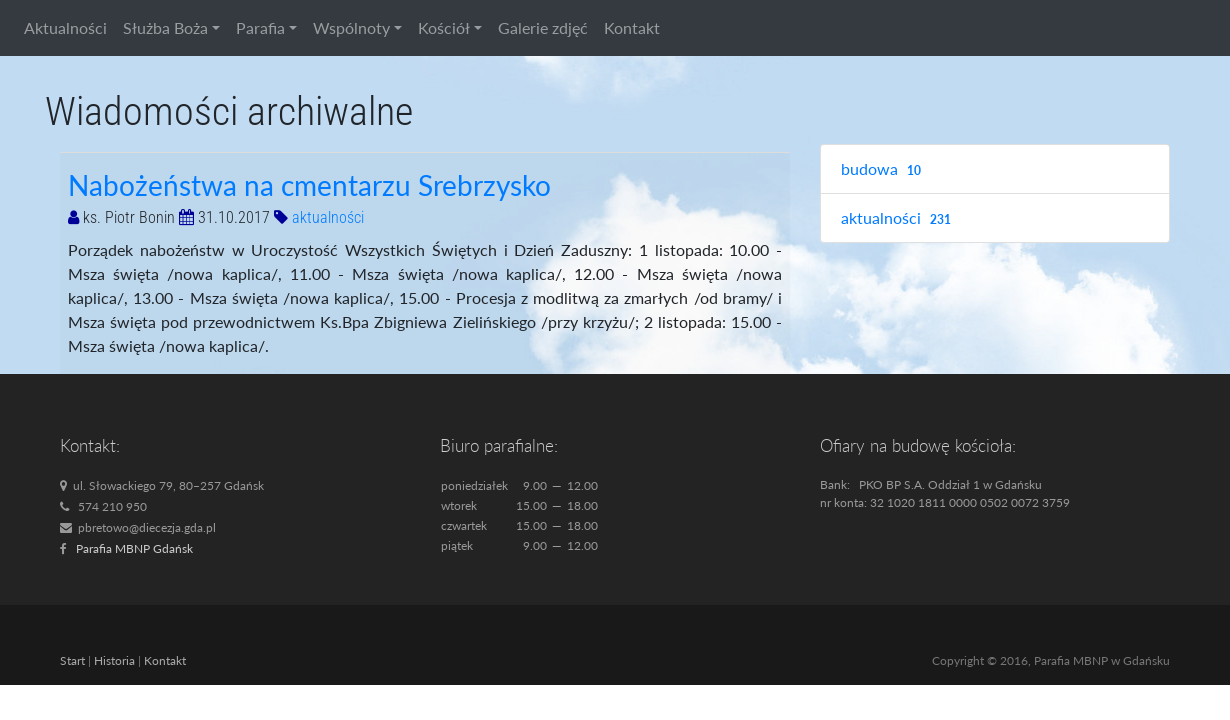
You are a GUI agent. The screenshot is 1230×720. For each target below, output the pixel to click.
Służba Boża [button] (165, 27)
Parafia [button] (260, 27)
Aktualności (65, 27)
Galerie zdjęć (543, 27)
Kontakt (632, 27)
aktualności (328, 217)
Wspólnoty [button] (351, 27)
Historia (114, 660)
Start (72, 660)
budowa (883, 169)
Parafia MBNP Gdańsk (134, 548)
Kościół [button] (444, 27)
